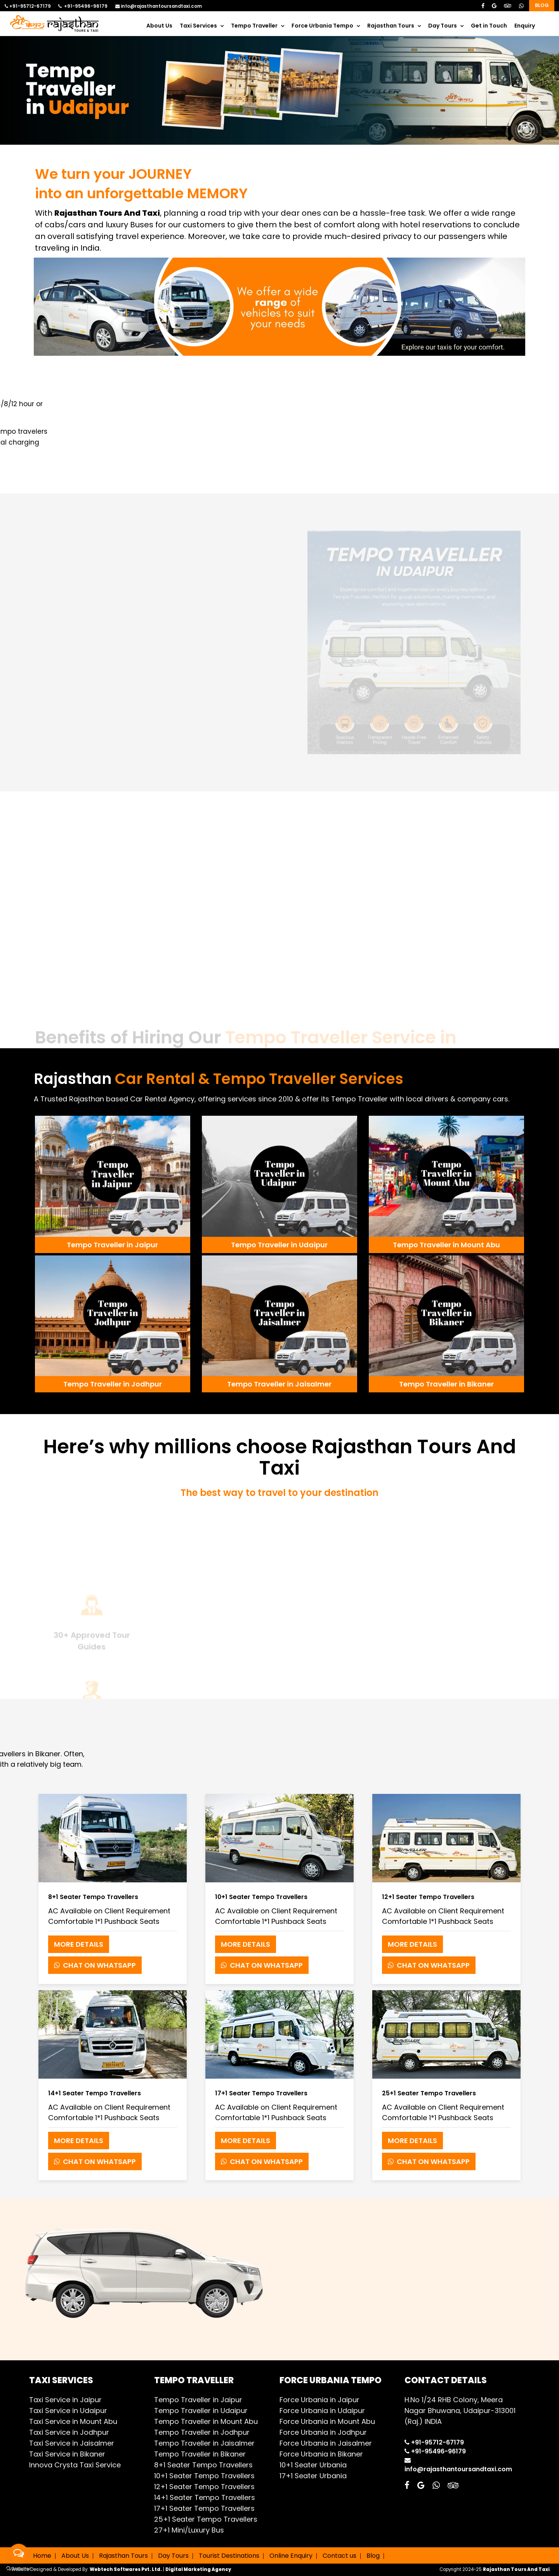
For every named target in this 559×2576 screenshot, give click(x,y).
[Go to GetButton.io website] (18, 2568)
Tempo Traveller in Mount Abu (206, 2421)
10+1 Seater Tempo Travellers (204, 2476)
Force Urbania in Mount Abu (327, 2421)
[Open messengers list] (18, 2553)
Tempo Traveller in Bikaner (200, 2454)
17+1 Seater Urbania (313, 2476)
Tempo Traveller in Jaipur (198, 2400)
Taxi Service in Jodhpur (69, 2432)
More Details (78, 1944)
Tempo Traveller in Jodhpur (202, 2432)
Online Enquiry (290, 2555)
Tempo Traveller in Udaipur (201, 2410)
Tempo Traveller (254, 25)
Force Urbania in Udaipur (322, 2410)
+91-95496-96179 (83, 6)
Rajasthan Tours (390, 25)
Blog (542, 5)
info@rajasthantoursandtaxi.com (158, 6)
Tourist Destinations (229, 2555)
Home (42, 2555)
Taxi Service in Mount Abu (73, 2421)
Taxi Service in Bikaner (67, 2454)
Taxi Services (198, 25)
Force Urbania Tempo (322, 25)
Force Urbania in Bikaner (321, 2454)
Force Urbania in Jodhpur (323, 2432)
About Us (159, 25)
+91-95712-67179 (28, 6)
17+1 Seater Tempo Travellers (204, 2508)
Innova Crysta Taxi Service (75, 2465)
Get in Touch (489, 25)
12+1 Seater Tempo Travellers (204, 2486)
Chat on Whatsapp (95, 1965)
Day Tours (442, 25)
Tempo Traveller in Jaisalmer (204, 2443)
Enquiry (524, 25)
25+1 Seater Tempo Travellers (205, 2519)
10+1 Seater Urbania (313, 2465)
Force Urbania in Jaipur (319, 2400)
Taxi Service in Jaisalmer (71, 2443)
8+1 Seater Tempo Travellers (203, 2465)
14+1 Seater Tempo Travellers (204, 2497)
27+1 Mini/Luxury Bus (189, 2530)
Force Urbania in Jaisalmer (326, 2443)
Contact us (339, 2555)
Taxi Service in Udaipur (68, 2410)
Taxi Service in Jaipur (65, 2400)
